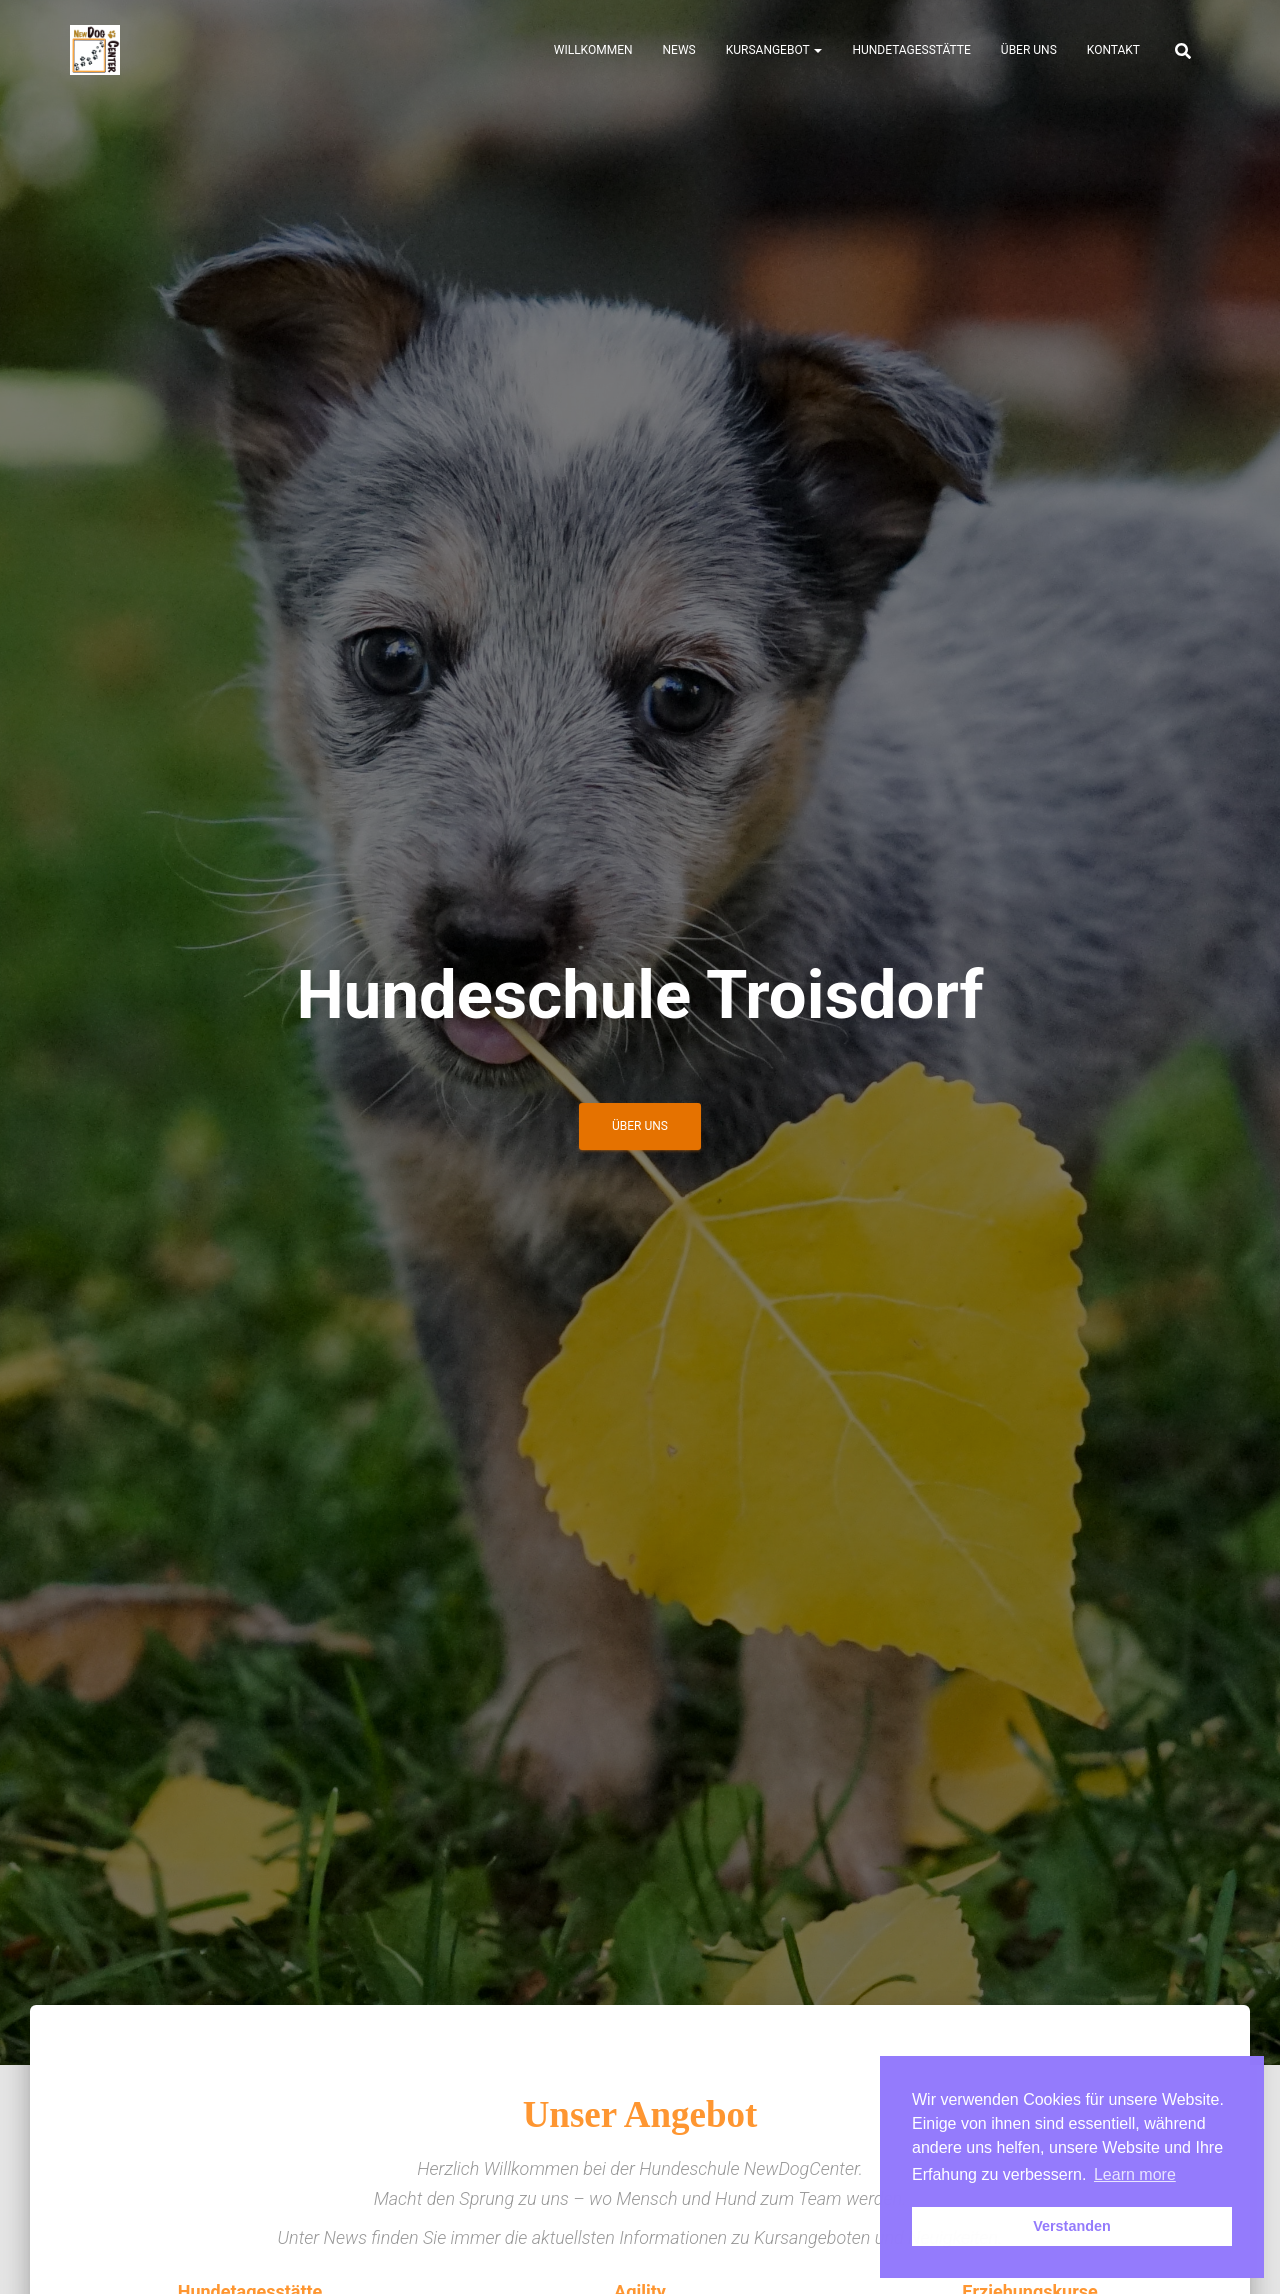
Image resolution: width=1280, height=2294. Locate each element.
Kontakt (1113, 50)
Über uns (1029, 50)
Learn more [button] (1135, 2174)
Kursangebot (774, 50)
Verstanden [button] (1072, 2226)
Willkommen (593, 50)
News (679, 50)
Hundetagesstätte (911, 50)
